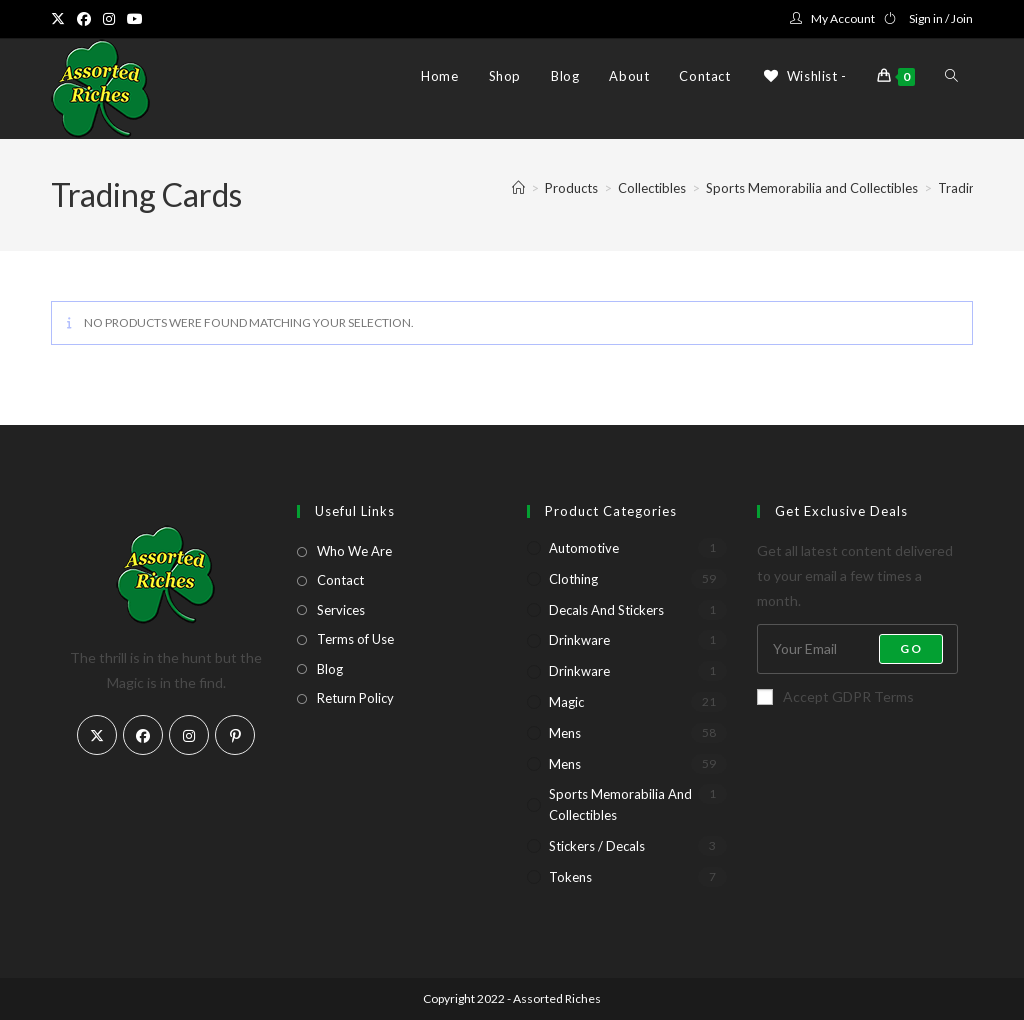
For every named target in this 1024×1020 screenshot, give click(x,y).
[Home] (518, 188)
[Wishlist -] (804, 76)
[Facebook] (143, 735)
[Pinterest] (235, 735)
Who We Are (354, 551)
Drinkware (579, 640)
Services (341, 610)
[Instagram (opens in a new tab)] (109, 19)
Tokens (570, 877)
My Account (843, 18)
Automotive (584, 548)
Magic (566, 702)
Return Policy (355, 698)
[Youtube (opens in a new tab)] (135, 19)
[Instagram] (189, 735)
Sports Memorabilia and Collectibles (620, 804)
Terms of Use (355, 639)
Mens (565, 733)
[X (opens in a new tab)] (61, 19)
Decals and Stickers (606, 610)
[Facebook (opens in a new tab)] (84, 19)
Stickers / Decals (597, 846)
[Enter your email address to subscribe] (857, 649)
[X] (97, 735)
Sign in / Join (941, 18)
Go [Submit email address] (910, 648)
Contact (340, 580)
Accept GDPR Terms (835, 696)
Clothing (573, 579)
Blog (330, 669)
